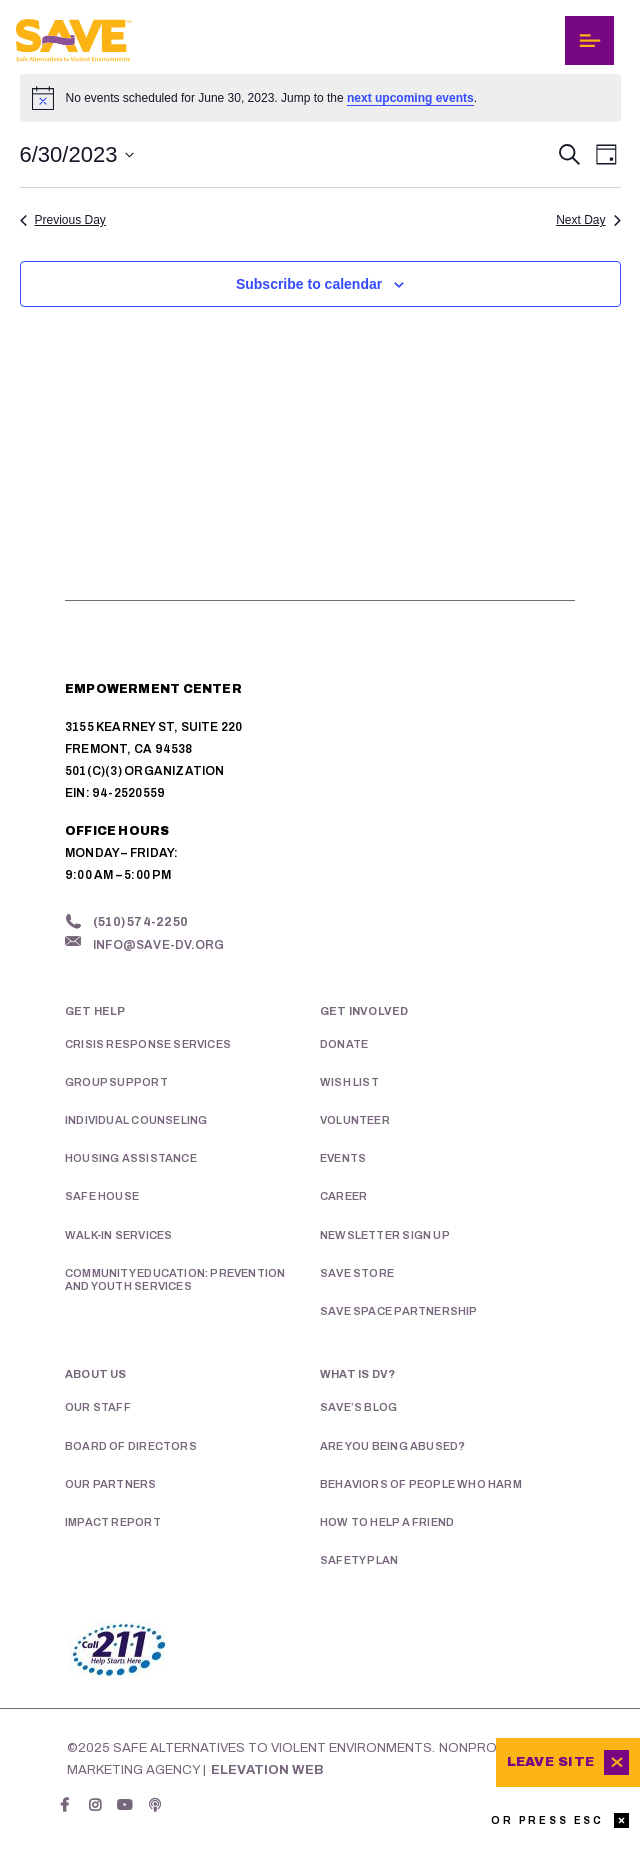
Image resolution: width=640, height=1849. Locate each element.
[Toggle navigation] (589, 40)
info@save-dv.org (158, 945)
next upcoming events (410, 98)
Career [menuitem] (343, 1196)
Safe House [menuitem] (102, 1196)
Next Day (588, 220)
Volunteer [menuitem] (355, 1120)
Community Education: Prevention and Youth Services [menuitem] (175, 1279)
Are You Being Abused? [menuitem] (392, 1446)
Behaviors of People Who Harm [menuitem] (421, 1484)
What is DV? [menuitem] (357, 1374)
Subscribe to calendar (309, 284)
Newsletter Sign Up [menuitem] (385, 1235)
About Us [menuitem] (96, 1374)
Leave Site (550, 1762)
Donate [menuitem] (344, 1044)
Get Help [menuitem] (95, 1011)
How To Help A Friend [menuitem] (387, 1522)
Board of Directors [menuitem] (131, 1446)
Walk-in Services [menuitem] (118, 1235)
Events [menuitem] (343, 1158)
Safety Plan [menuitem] (359, 1560)
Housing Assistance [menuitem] (131, 1158)
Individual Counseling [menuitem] (136, 1120)
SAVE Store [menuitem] (357, 1273)
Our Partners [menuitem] (111, 1484)
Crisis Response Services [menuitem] (148, 1044)
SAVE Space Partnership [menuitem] (399, 1311)
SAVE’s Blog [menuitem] (358, 1407)
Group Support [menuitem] (116, 1082)
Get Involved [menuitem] (364, 1011)
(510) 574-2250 (140, 922)
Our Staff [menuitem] (98, 1407)
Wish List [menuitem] (349, 1082)
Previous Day (63, 220)
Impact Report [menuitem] (113, 1522)
